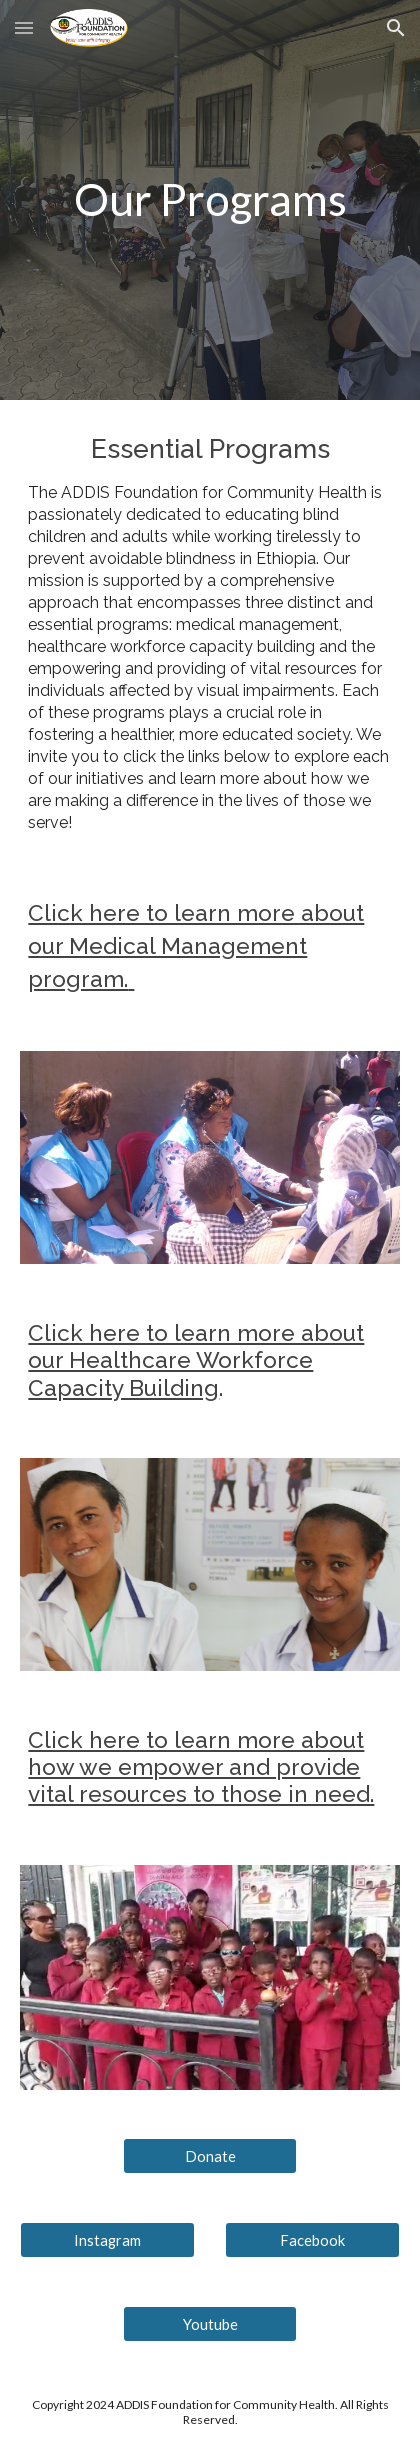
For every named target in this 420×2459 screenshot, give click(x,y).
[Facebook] (312, 2240)
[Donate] (210, 2156)
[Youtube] (210, 2324)
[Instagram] (107, 2240)
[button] (24, 27)
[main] (209, 199)
